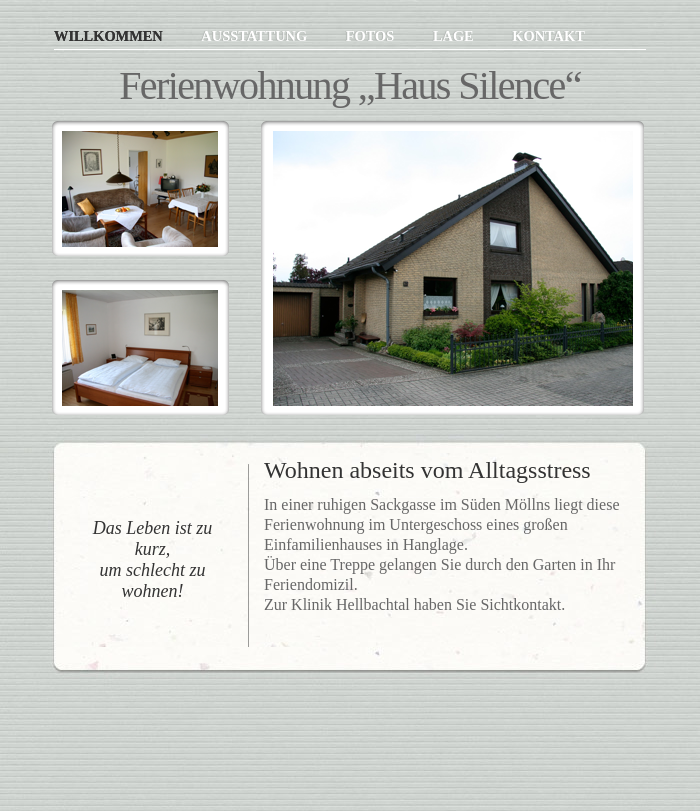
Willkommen (110, 36)
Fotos (372, 36)
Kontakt (548, 36)
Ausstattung (255, 36)
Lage (455, 36)
